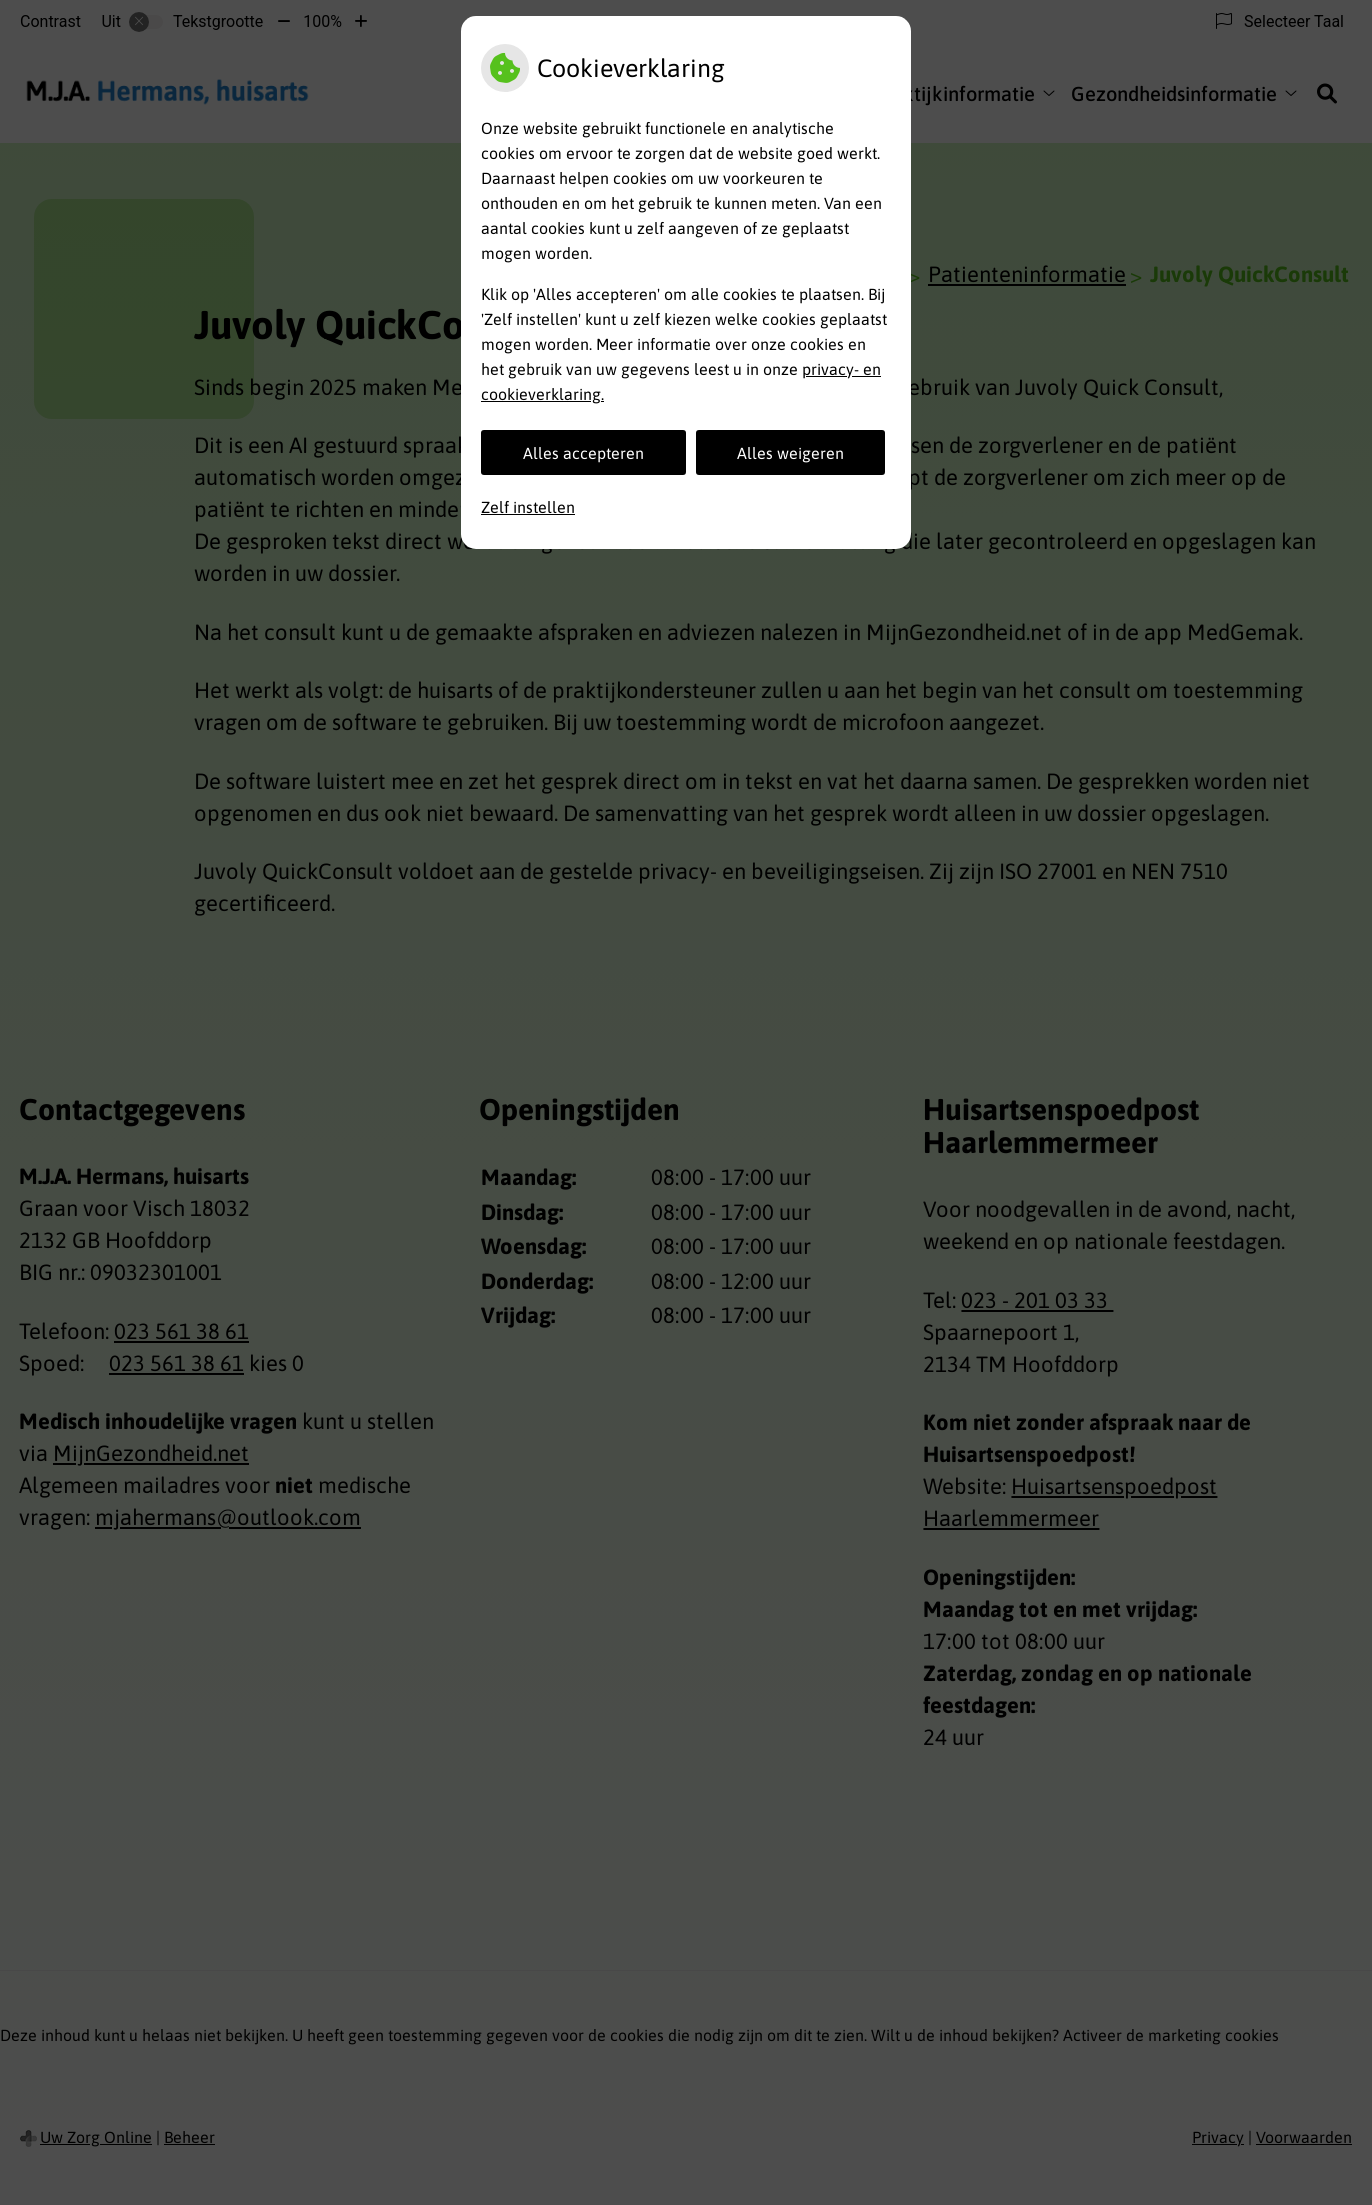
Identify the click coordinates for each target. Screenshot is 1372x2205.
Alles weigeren (790, 453)
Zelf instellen (528, 507)
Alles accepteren (583, 453)
